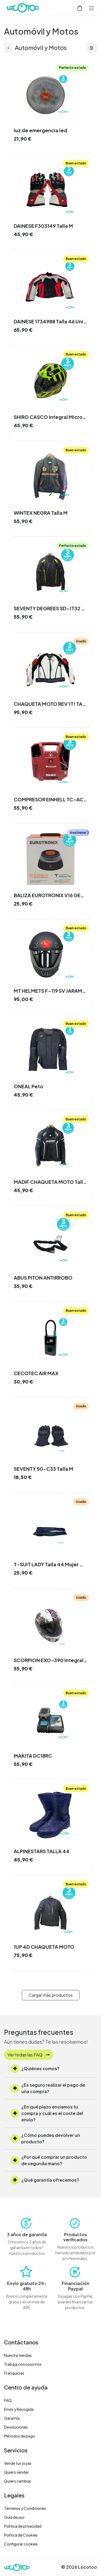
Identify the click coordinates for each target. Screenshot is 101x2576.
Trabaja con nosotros (22, 2364)
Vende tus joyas (18, 2463)
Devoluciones (16, 2427)
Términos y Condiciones (25, 2508)
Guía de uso (14, 2517)
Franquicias (14, 2373)
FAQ (8, 2400)
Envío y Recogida (19, 2409)
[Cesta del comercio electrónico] (79, 7)
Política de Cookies (21, 2535)
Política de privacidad (22, 2526)
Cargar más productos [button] (51, 1995)
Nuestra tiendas (18, 2355)
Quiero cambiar (17, 2481)
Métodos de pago (19, 2435)
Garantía (12, 2418)
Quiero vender (16, 2472)
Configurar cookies (21, 2543)
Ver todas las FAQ (29, 2055)
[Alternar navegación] (91, 7)
